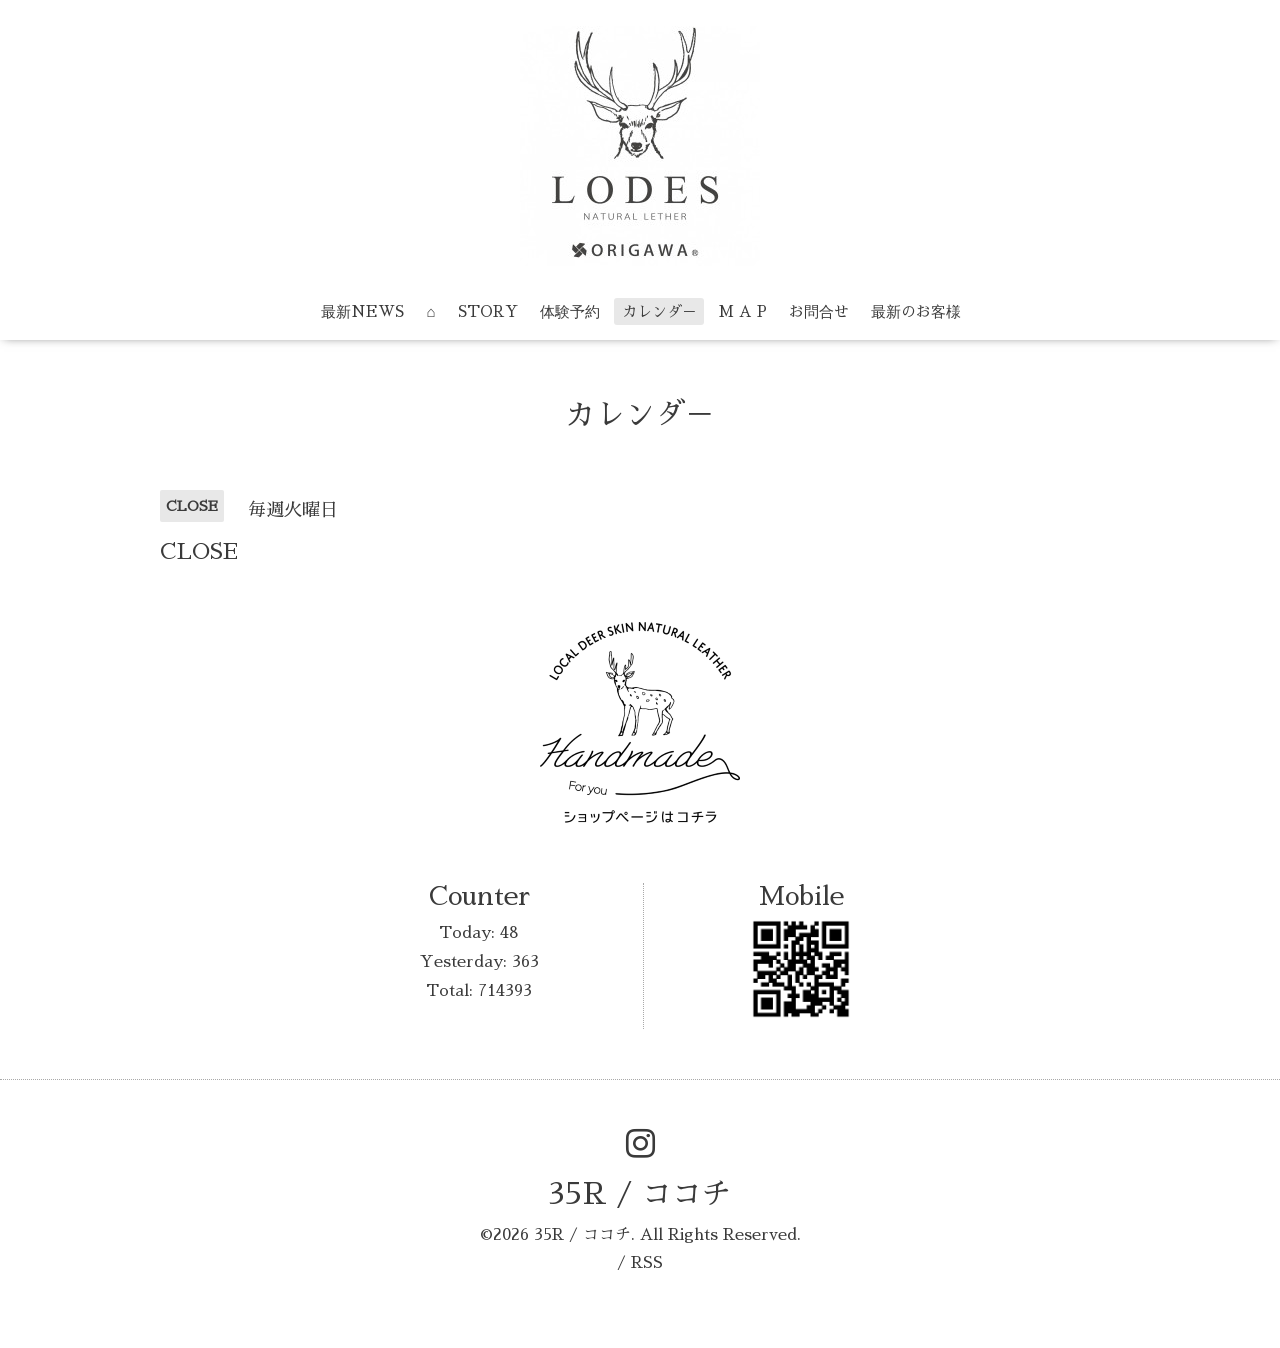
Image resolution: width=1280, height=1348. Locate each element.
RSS (647, 1263)
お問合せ (819, 311)
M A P (743, 311)
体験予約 (570, 311)
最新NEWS (362, 311)
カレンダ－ (659, 311)
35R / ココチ (640, 1194)
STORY (488, 311)
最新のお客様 (916, 311)
